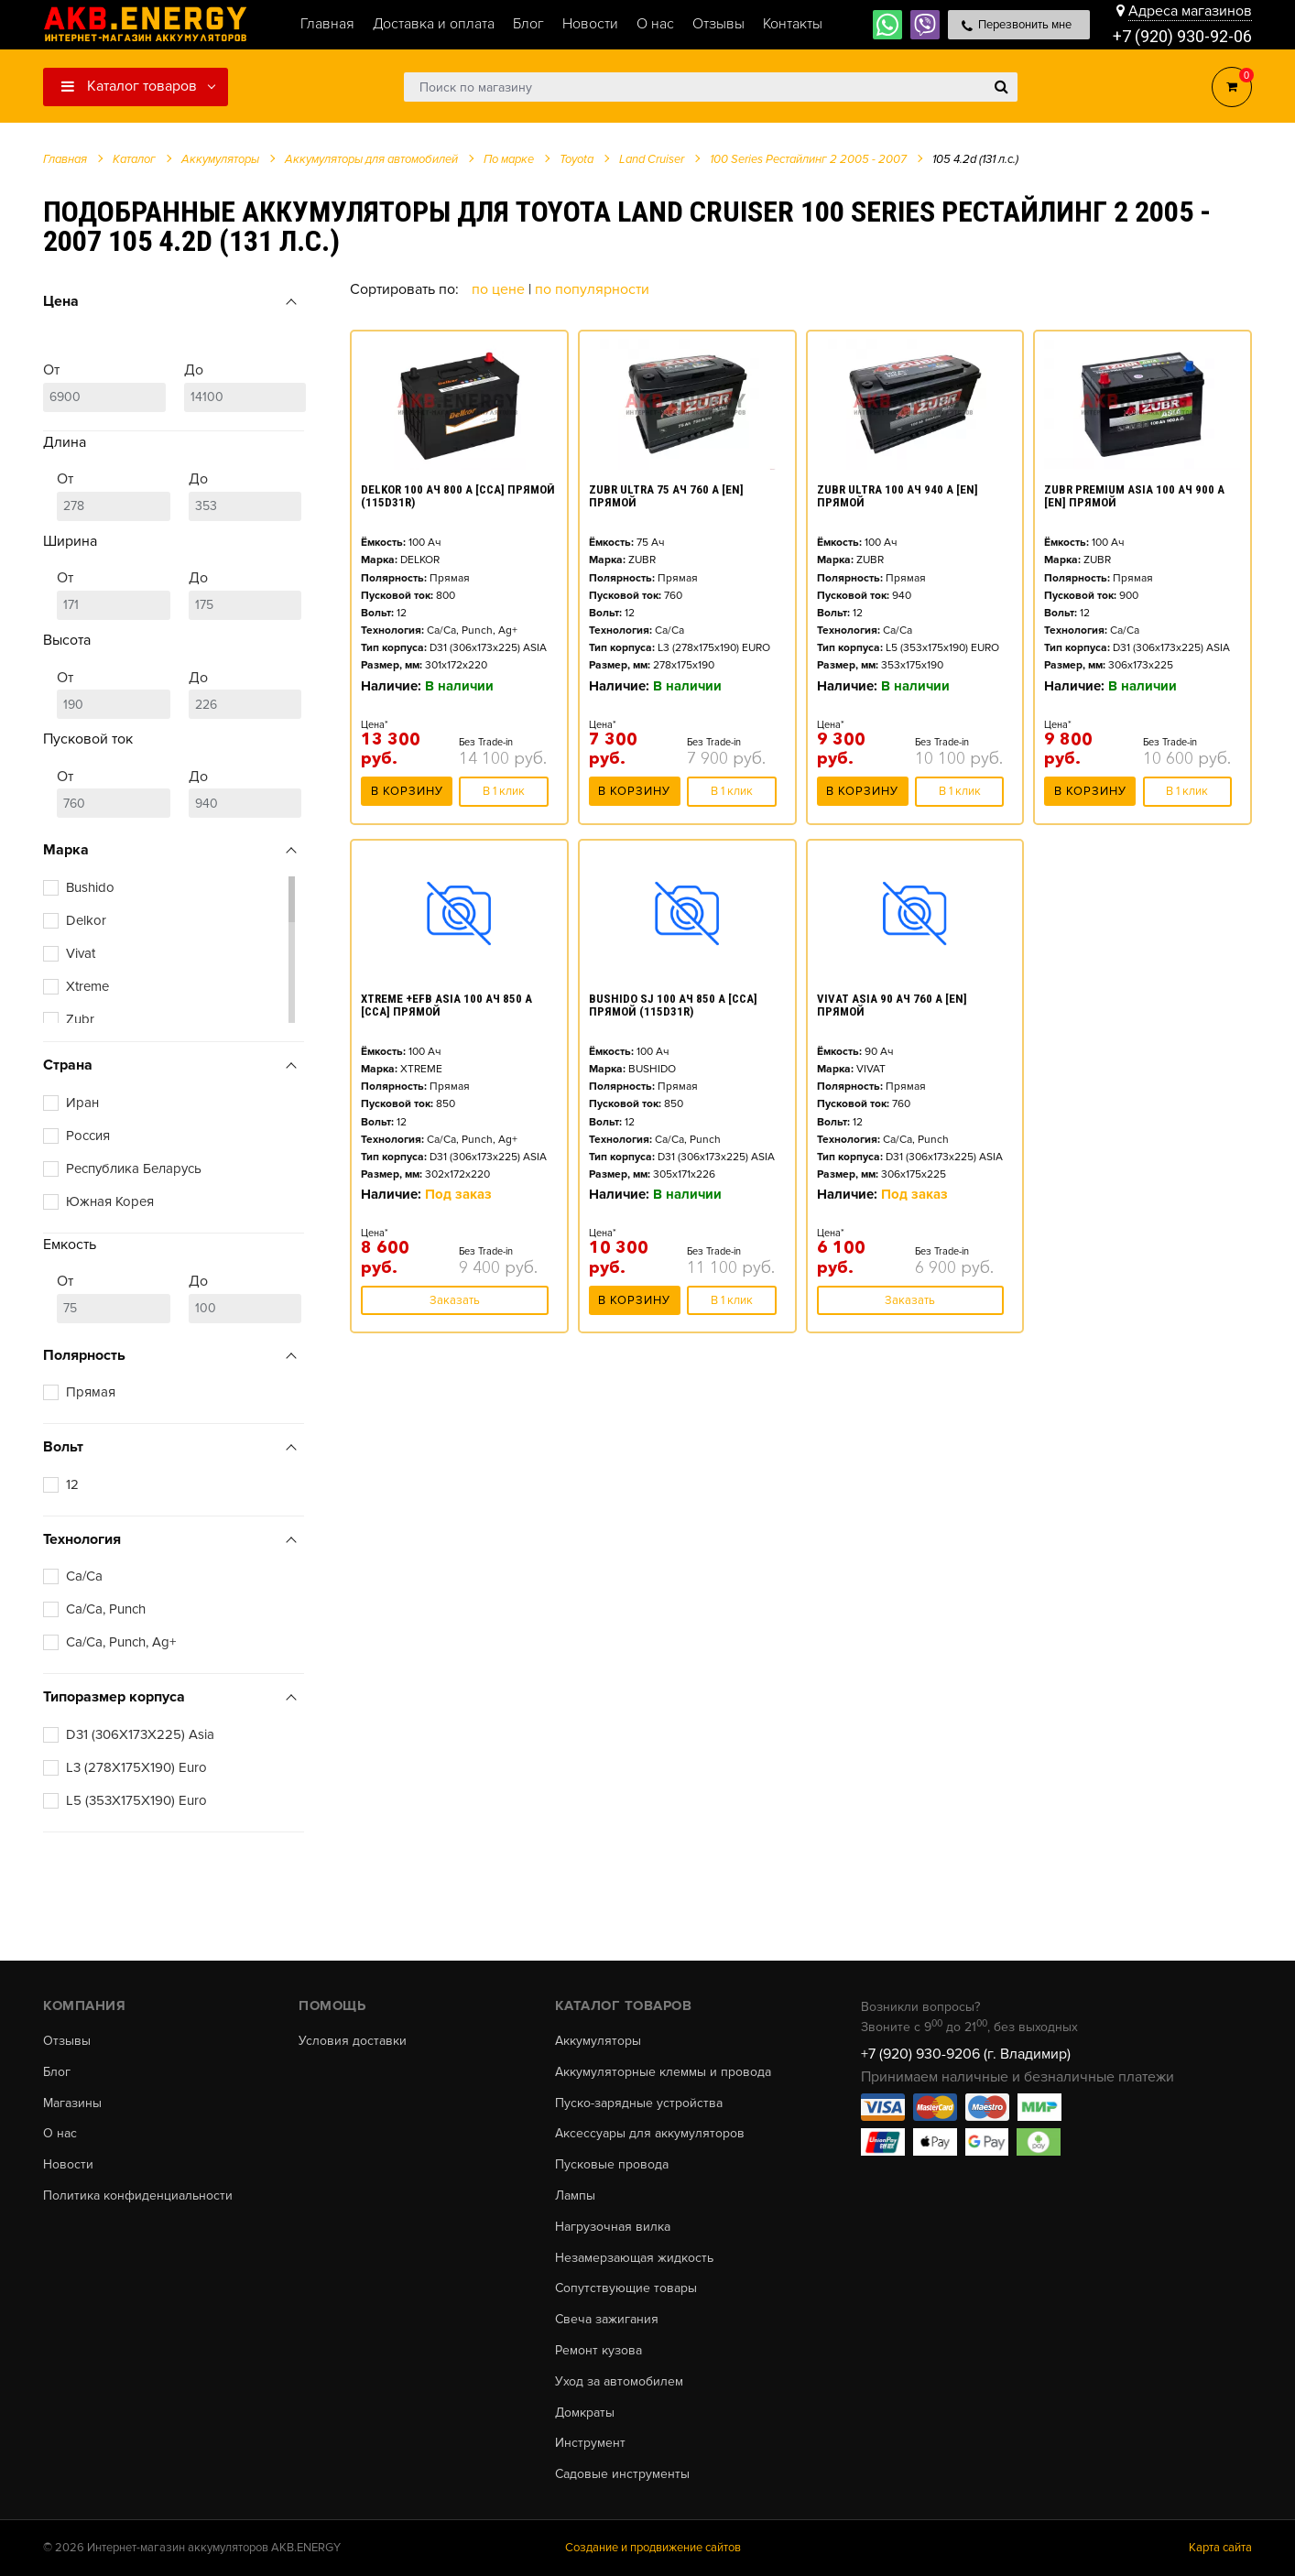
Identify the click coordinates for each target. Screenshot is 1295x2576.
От (104, 386)
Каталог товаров (129, 86)
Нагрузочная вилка (612, 2227)
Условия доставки (353, 2041)
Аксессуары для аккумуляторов (650, 2133)
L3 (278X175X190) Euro (136, 1767)
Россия (88, 1135)
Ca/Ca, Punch (106, 1609)
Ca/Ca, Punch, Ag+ (121, 1642)
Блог (57, 2072)
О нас (60, 2133)
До (245, 386)
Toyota (576, 159)
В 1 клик (504, 791)
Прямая (90, 1392)
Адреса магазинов (1190, 11)
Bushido (90, 887)
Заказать (455, 1300)
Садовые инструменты (622, 2474)
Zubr (80, 1019)
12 (72, 1484)
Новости (68, 2165)
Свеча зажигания (606, 2319)
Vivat (80, 953)
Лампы (575, 2196)
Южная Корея (110, 1201)
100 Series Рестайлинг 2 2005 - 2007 (808, 159)
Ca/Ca (84, 1576)
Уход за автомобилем (619, 2382)
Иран (82, 1102)
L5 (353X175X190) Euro (136, 1800)
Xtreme (87, 986)
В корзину (407, 791)
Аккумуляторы (598, 2041)
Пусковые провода (612, 2165)
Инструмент (590, 2443)
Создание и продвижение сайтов (653, 2547)
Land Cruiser (651, 159)
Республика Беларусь (133, 1168)
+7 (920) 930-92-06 (1182, 36)
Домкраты (585, 2413)
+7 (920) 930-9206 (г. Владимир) (966, 2054)
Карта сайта (1220, 2547)
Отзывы (67, 2041)
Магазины (72, 2103)
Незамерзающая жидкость (634, 2258)
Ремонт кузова (598, 2350)
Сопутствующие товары (626, 2288)
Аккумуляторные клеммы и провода (663, 2072)
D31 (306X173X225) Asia (140, 1734)
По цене (500, 289)
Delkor (86, 920)
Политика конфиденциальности (138, 2196)
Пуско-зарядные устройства (639, 2103)
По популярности (592, 289)
